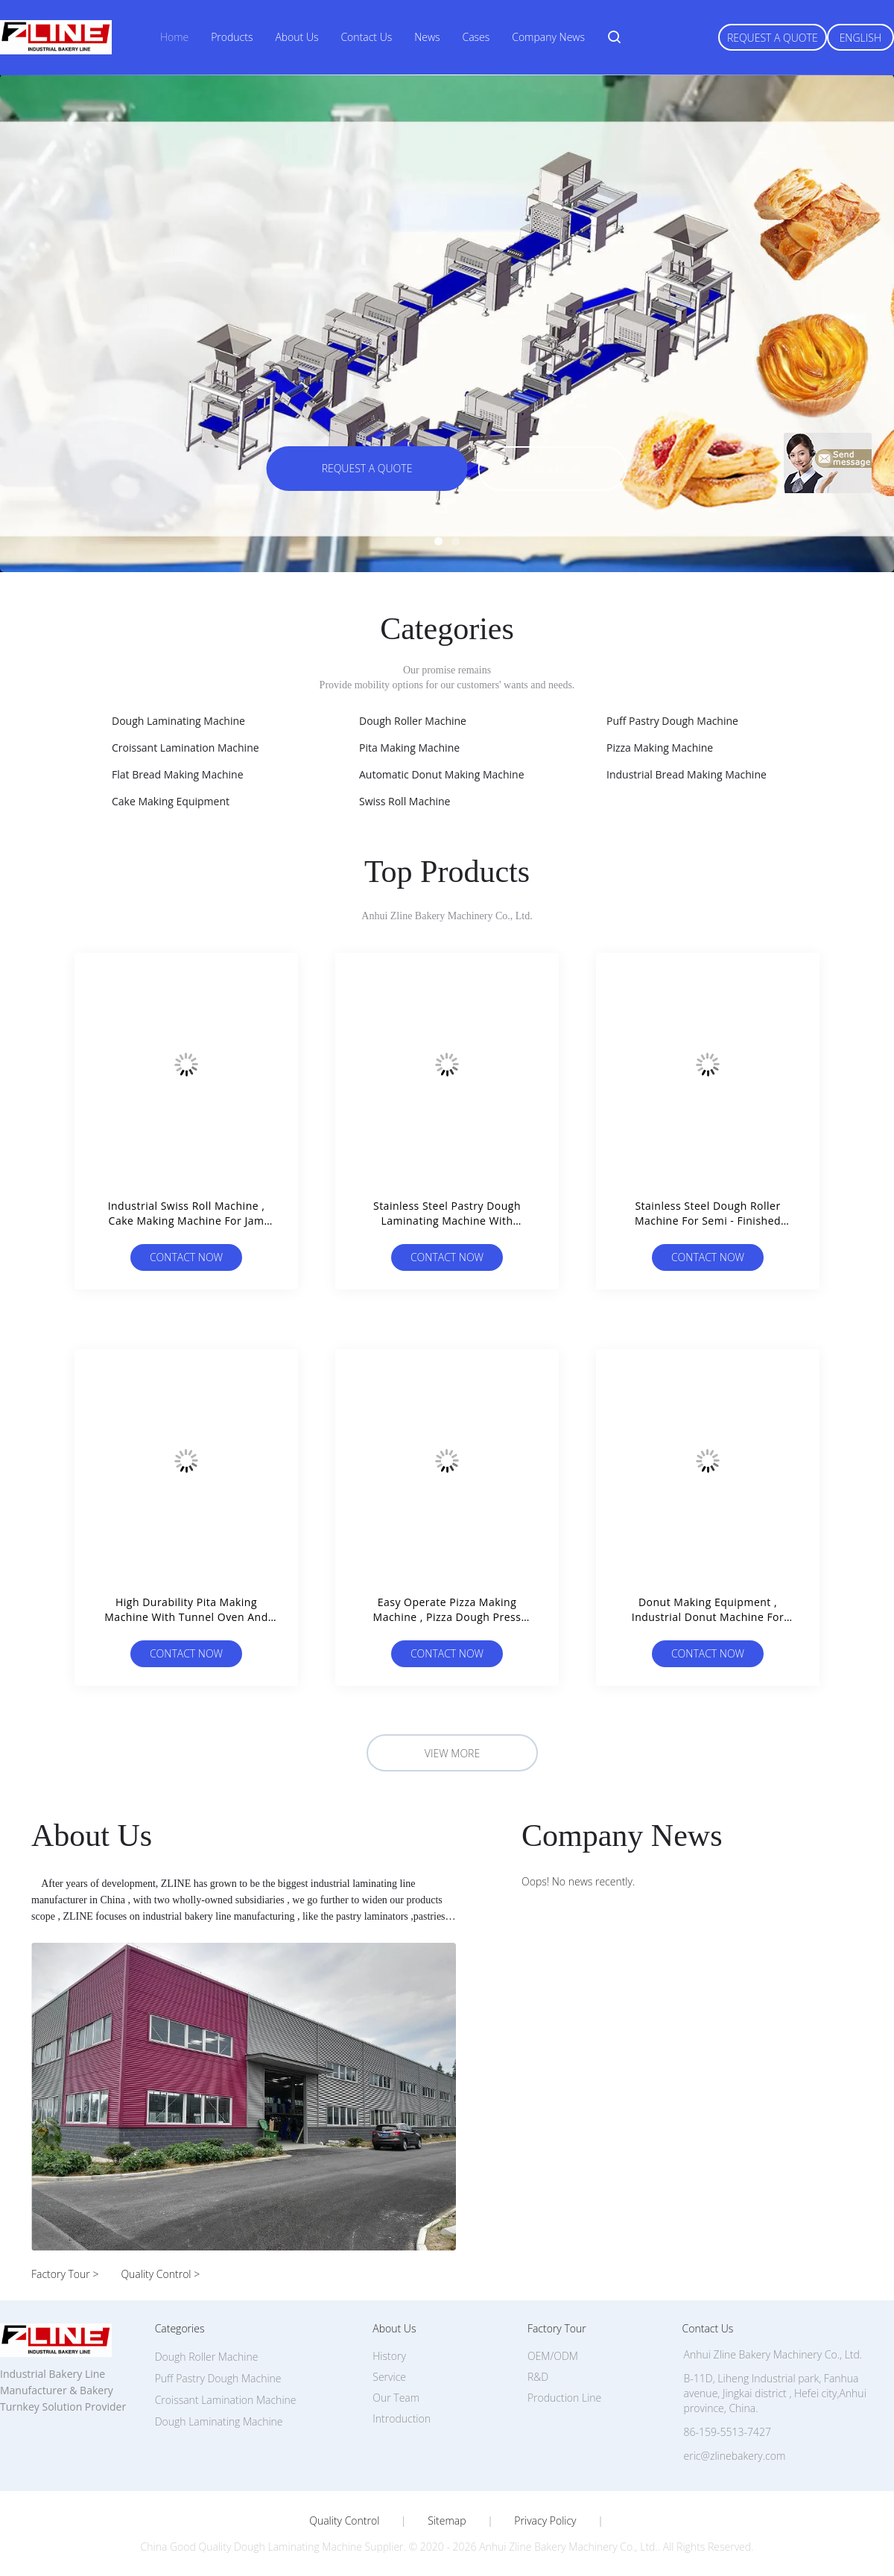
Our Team (395, 2398)
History (389, 2356)
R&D (537, 2377)
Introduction (401, 2418)
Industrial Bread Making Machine (686, 774)
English (860, 38)
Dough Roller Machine (412, 721)
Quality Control (344, 2521)
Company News (548, 37)
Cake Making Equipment (170, 801)
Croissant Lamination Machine (185, 747)
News (427, 37)
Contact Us (366, 37)
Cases (475, 37)
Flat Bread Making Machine (178, 774)
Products (232, 37)
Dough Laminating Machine (178, 721)
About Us (296, 37)
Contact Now (186, 1257)
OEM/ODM (552, 2356)
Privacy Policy (545, 2521)
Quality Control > (160, 2274)
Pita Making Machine (409, 747)
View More (452, 1753)
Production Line (564, 2398)
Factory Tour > (64, 2274)
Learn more (552, 470)
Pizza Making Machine (659, 747)
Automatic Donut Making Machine (441, 774)
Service (389, 2377)
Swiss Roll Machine (404, 801)
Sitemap (447, 2521)
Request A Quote (772, 38)
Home (174, 37)
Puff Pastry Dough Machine (672, 721)
